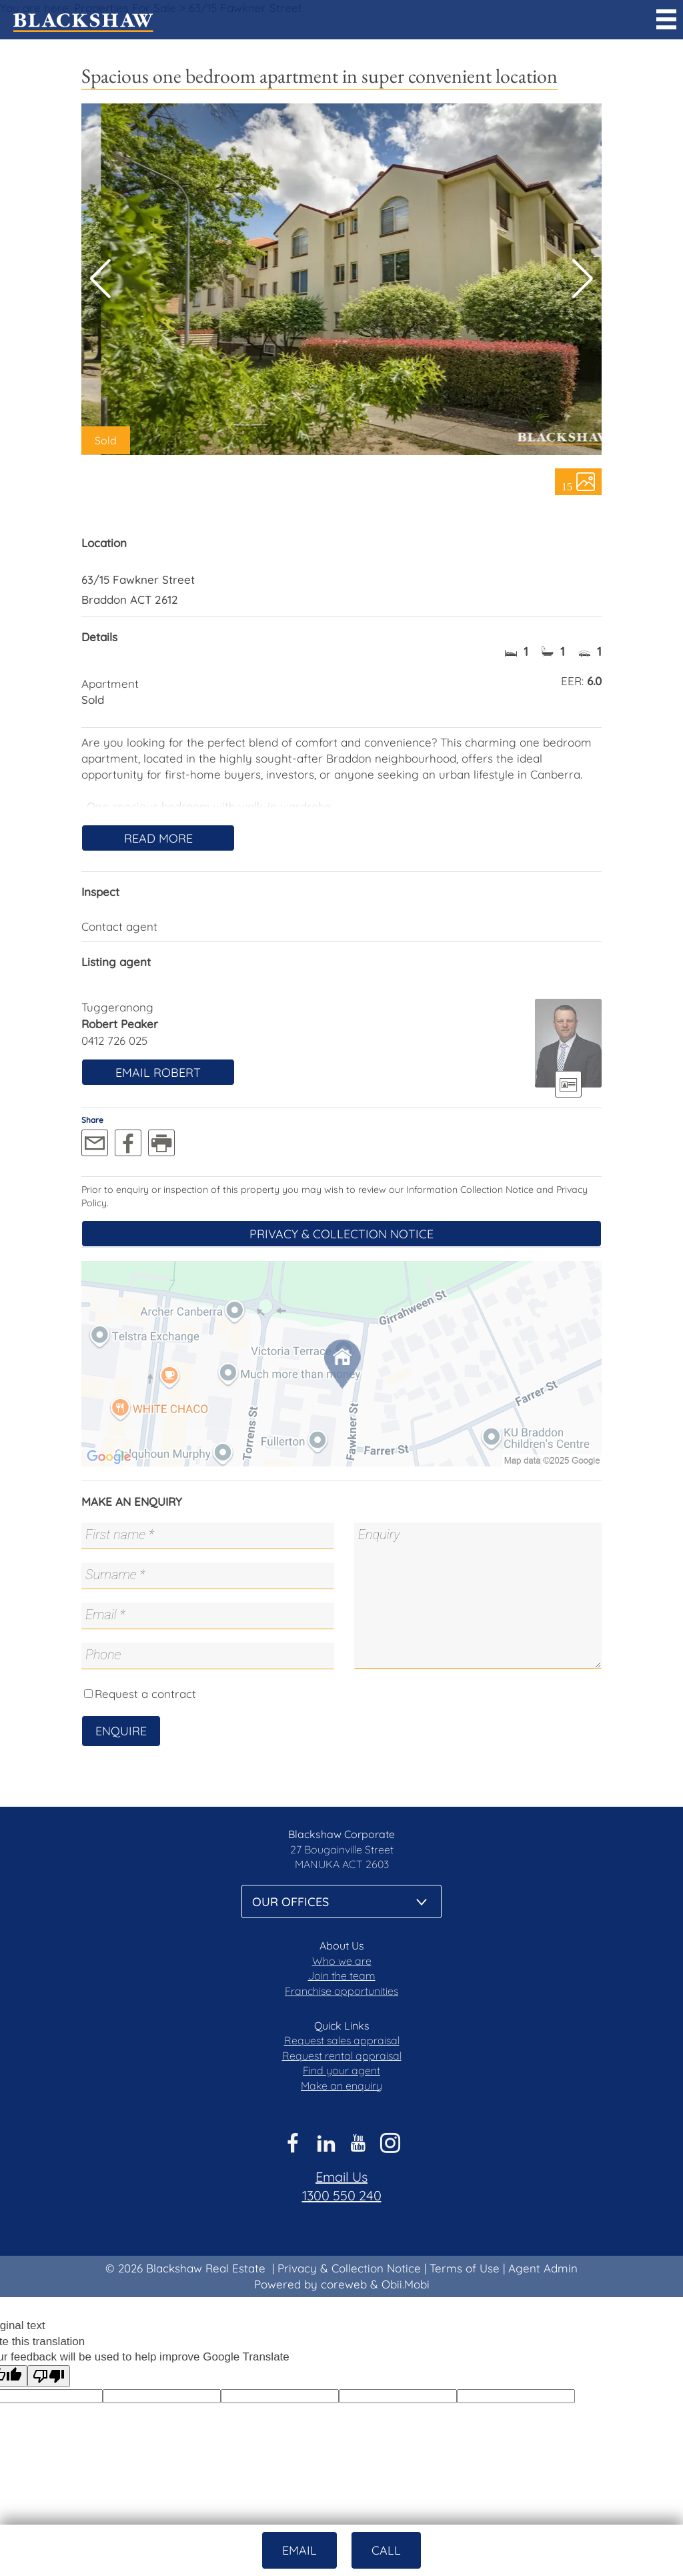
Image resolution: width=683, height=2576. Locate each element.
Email (299, 2550)
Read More (158, 838)
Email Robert (158, 1072)
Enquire (121, 1731)
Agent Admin (543, 2268)
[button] (582, 279)
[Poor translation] (48, 2376)
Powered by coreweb (310, 2284)
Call (386, 2550)
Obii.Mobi (406, 2284)
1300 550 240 (342, 2195)
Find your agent (341, 2070)
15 (567, 485)
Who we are (342, 1961)
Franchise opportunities (341, 1991)
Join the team (342, 1975)
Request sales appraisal (342, 2040)
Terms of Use (465, 2268)
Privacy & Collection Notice (341, 1234)
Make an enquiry (341, 2085)
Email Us (341, 2176)
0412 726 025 (114, 1040)
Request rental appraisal (342, 2055)
